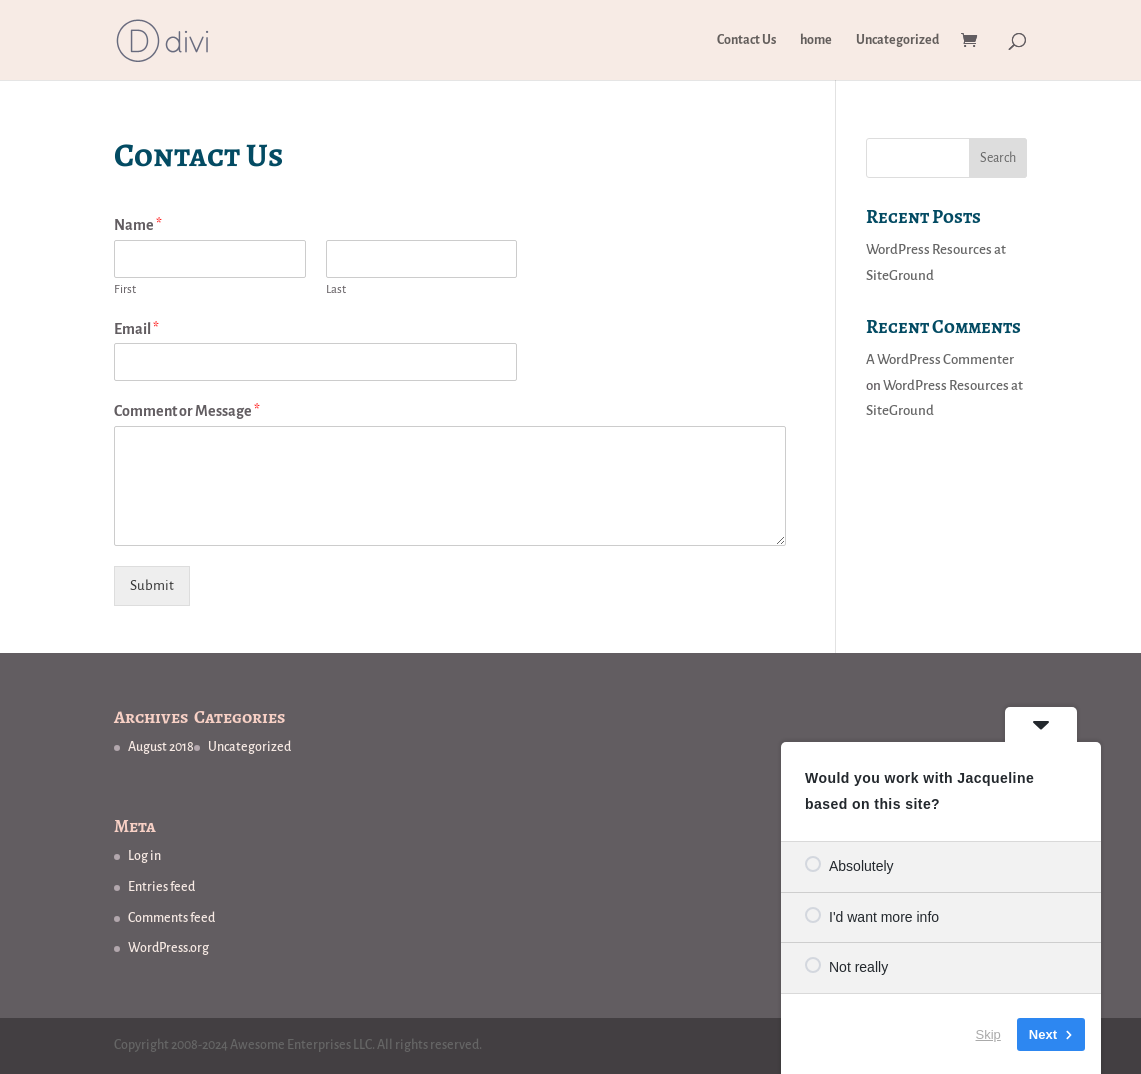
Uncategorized (897, 40)
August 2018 (161, 747)
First (125, 289)
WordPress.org (168, 948)
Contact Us (746, 40)
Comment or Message (187, 411)
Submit (152, 585)
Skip (988, 1033)
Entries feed (161, 887)
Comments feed (171, 918)
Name (138, 225)
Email (136, 329)
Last (336, 289)
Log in (144, 856)
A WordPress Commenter (940, 359)
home (816, 40)
